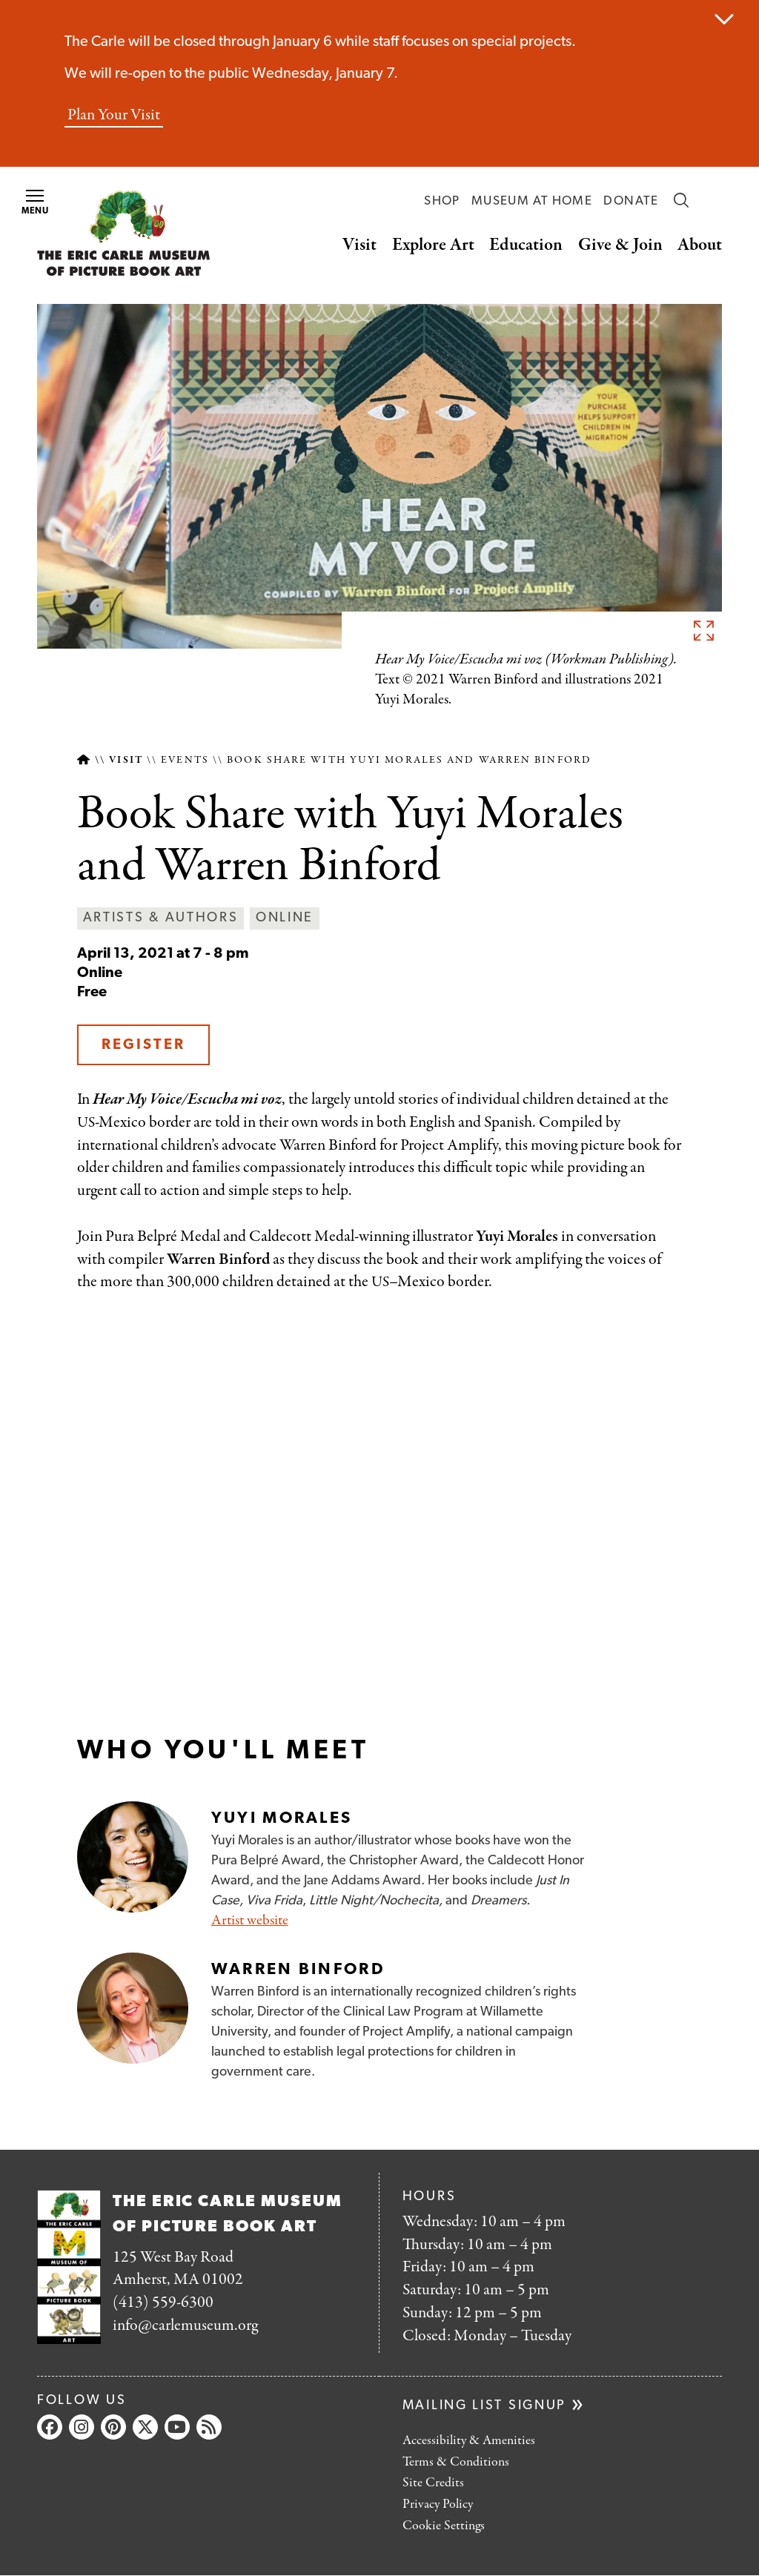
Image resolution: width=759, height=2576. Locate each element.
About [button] (699, 245)
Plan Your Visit (113, 115)
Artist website (249, 1920)
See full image (703, 630)
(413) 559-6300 (163, 2302)
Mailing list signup (484, 2406)
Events (185, 760)
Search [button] (681, 200)
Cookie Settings (443, 2526)
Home (83, 760)
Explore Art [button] (433, 245)
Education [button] (526, 245)
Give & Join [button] (620, 245)
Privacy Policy (437, 2504)
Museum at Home (531, 201)
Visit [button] (359, 245)
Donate (630, 201)
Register (143, 1045)
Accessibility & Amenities (468, 2440)
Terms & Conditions (455, 2462)
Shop (442, 201)
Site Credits (433, 2483)
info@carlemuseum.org (185, 2325)
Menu (35, 203)
